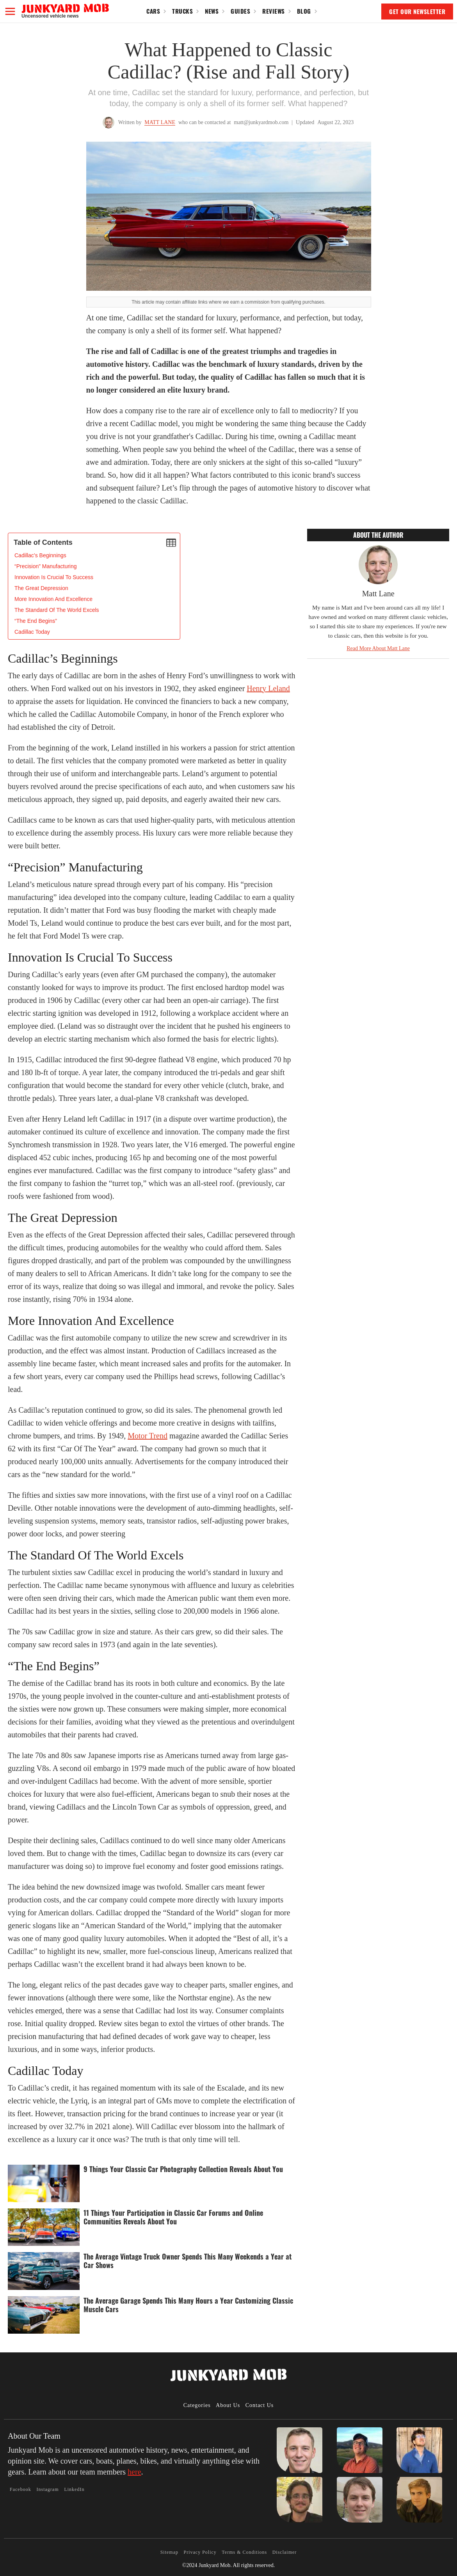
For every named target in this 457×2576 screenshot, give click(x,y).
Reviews (273, 11)
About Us (228, 2405)
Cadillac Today (32, 632)
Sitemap (169, 2552)
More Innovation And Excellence (53, 599)
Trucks (182, 11)
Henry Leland (268, 688)
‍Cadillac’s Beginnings (40, 555)
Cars (153, 11)
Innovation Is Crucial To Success (53, 577)
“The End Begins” (35, 621)
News (212, 11)
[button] (10, 11)
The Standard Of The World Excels (56, 610)
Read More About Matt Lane (378, 648)
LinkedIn (74, 2489)
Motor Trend (147, 1435)
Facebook (20, 2489)
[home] (65, 10)
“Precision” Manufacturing (45, 566)
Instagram (48, 2489)
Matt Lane (159, 122)
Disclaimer (284, 2552)
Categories (197, 2405)
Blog (304, 11)
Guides (240, 11)
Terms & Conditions (244, 2552)
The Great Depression (41, 588)
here (134, 2472)
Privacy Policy (200, 2552)
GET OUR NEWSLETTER (417, 11)
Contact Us (259, 2405)
